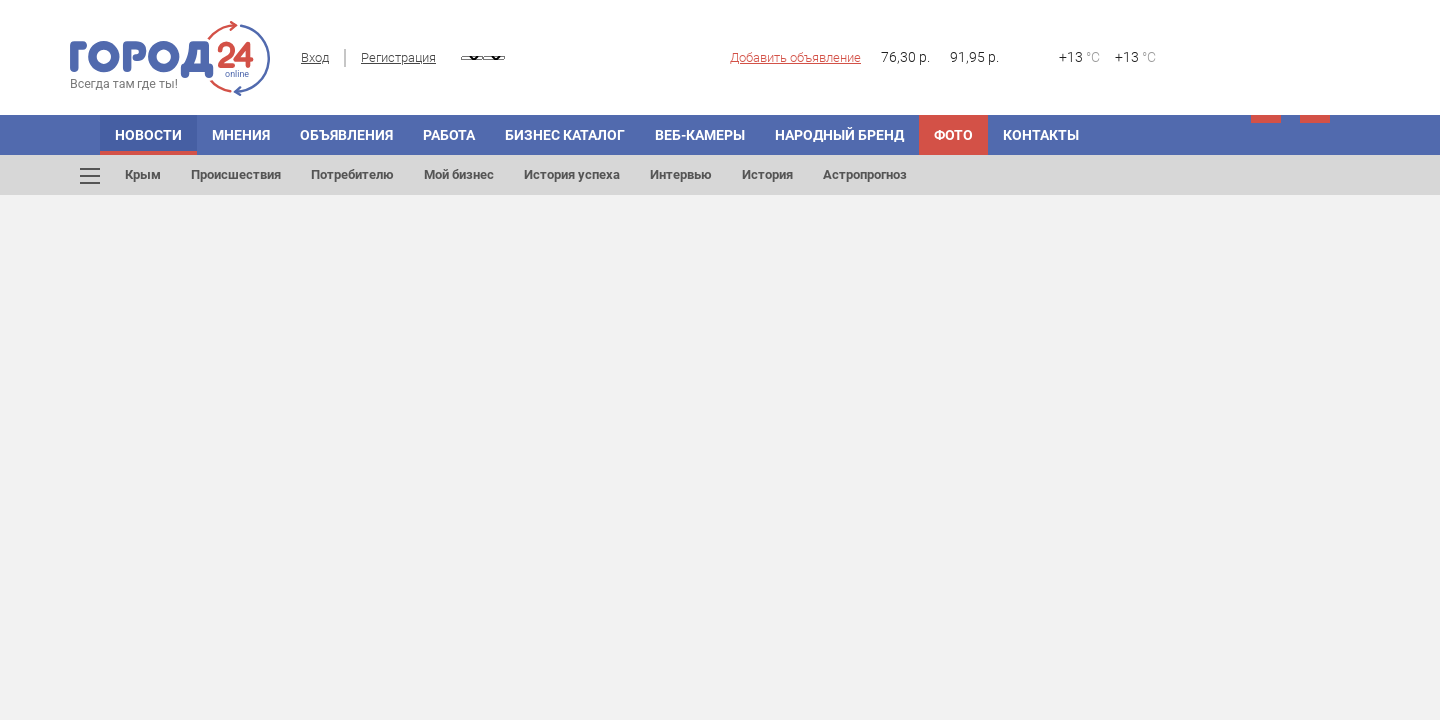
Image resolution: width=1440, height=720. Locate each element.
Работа (449, 135)
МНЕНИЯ (241, 135)
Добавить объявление (795, 57)
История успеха (572, 174)
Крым (143, 174)
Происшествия (236, 174)
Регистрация (398, 57)
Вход (315, 57)
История (767, 174)
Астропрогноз (865, 174)
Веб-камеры (700, 135)
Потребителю (352, 174)
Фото (953, 135)
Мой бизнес (459, 174)
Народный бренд (839, 135)
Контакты (1041, 135)
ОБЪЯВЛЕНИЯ (346, 135)
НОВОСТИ (148, 135)
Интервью (681, 174)
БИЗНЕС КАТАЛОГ (565, 135)
